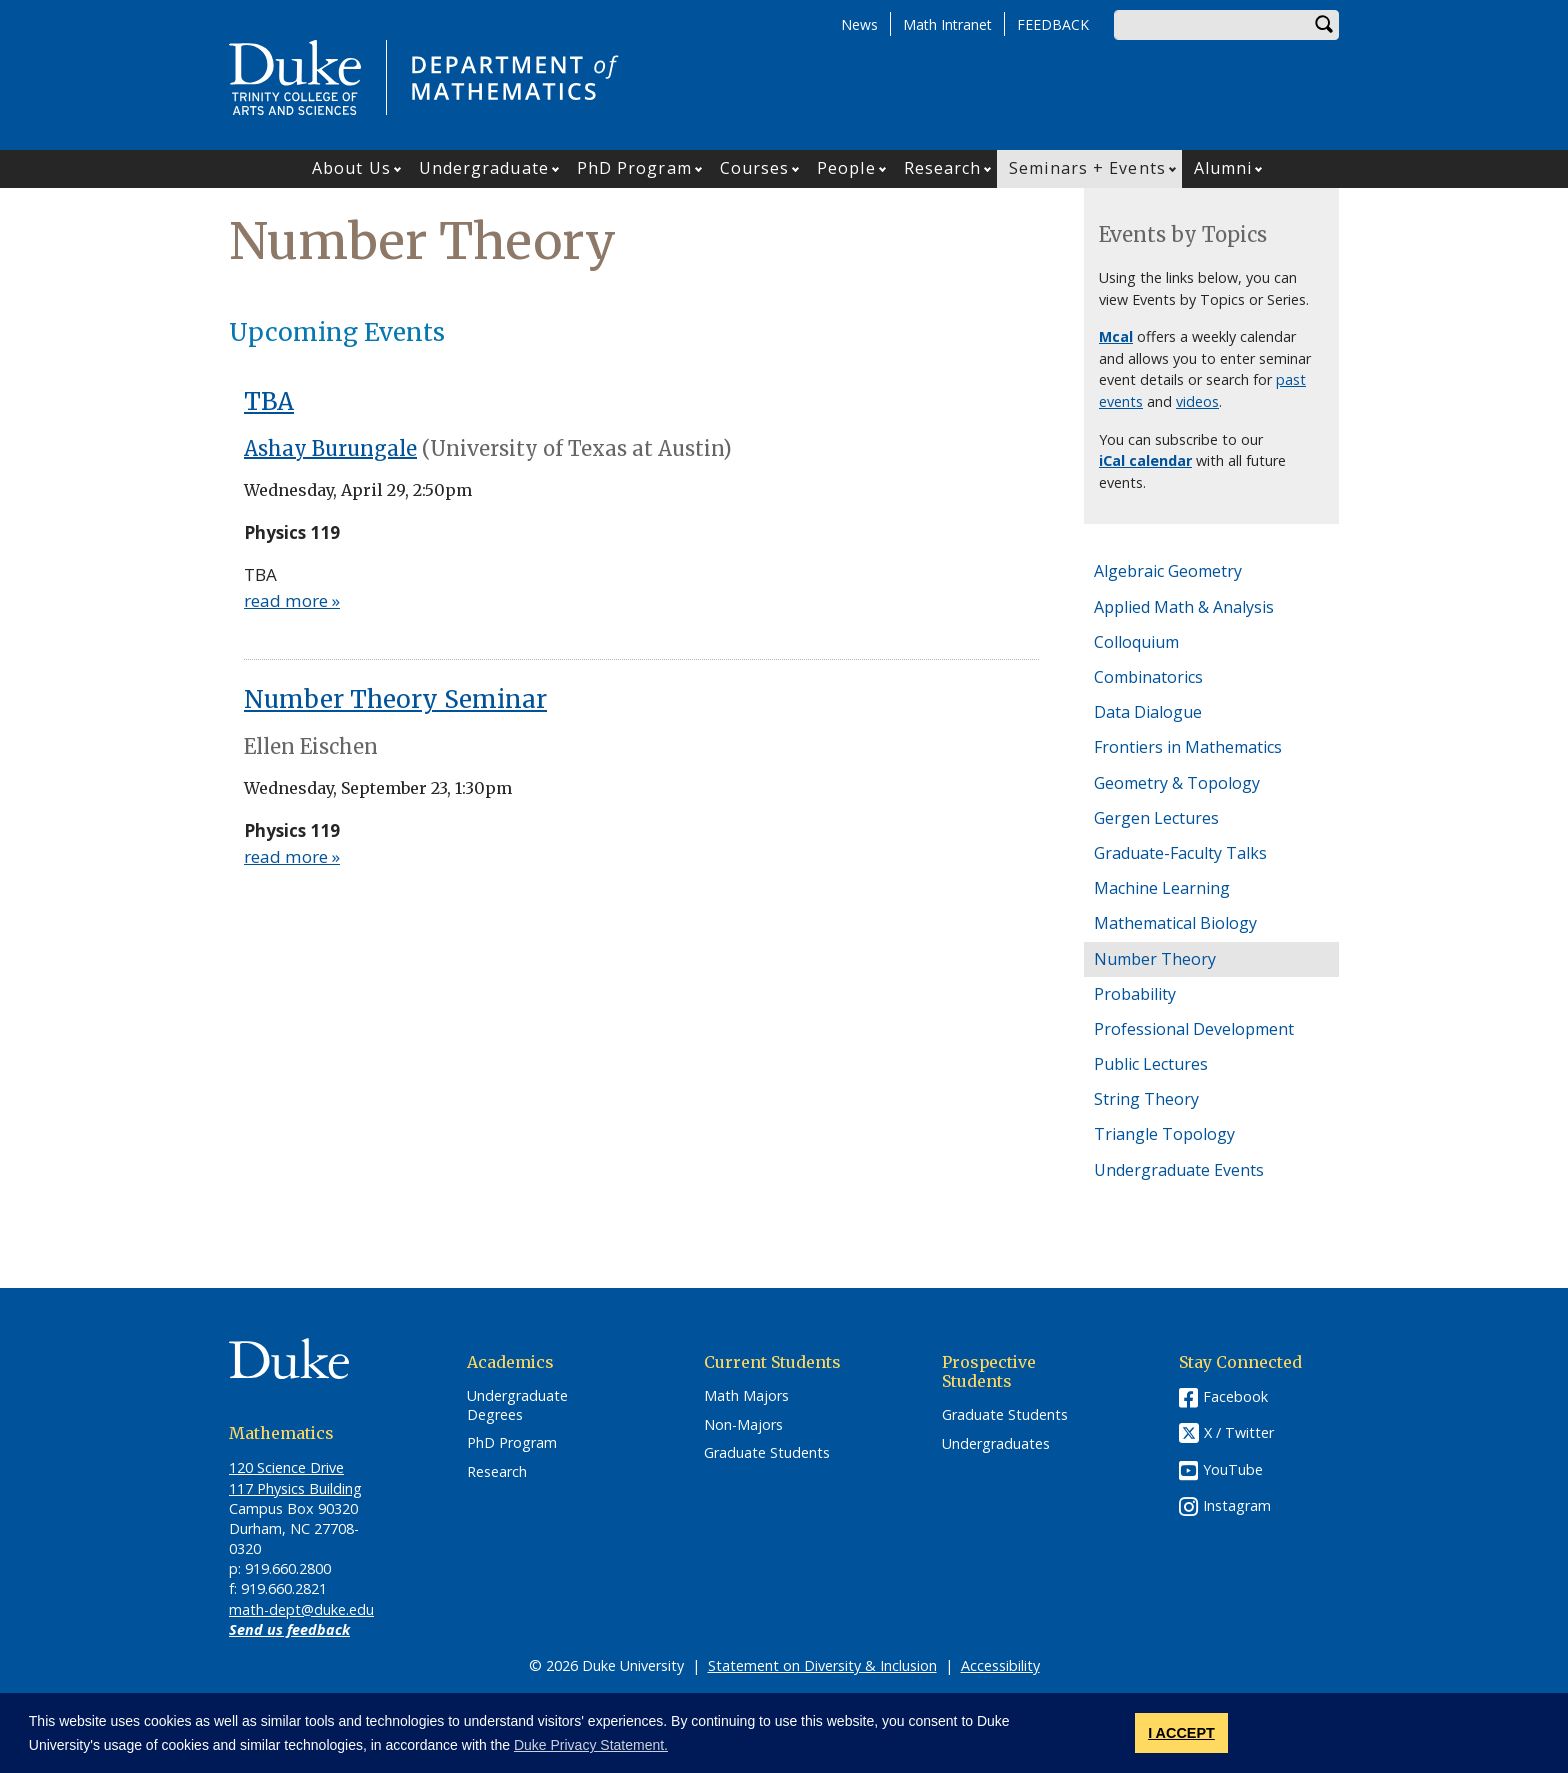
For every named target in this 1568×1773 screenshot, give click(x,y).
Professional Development (1194, 1029)
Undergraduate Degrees (517, 1405)
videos (1197, 401)
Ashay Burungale (330, 448)
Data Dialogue (1148, 712)
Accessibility (1000, 1665)
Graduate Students (767, 1453)
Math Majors (746, 1396)
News (859, 24)
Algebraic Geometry (1168, 571)
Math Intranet (947, 24)
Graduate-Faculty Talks (1180, 853)
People (846, 168)
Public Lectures (1151, 1064)
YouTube (1233, 1469)
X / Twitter (1239, 1432)
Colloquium (1136, 642)
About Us (351, 168)
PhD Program (634, 168)
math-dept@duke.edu (301, 1609)
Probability (1135, 994)
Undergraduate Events (1179, 1170)
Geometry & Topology (1177, 783)
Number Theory (1155, 959)
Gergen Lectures (1156, 818)
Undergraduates (996, 1444)
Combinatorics (1148, 677)
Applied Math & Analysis (1184, 607)
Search (1324, 25)
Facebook (1235, 1396)
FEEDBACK (1053, 24)
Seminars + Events (1087, 168)
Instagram (1237, 1505)
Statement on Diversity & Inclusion (822, 1665)
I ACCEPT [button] (1181, 1733)
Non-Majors (743, 1425)
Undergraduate (484, 168)
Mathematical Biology (1175, 923)
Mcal (1116, 336)
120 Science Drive (286, 1467)
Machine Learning (1162, 888)
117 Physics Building (295, 1488)
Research (943, 168)
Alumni (1223, 168)
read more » (292, 600)
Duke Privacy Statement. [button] (591, 1745)
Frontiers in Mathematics (1188, 747)
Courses (755, 168)
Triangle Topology (1164, 1134)
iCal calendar (1145, 460)
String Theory (1146, 1099)
